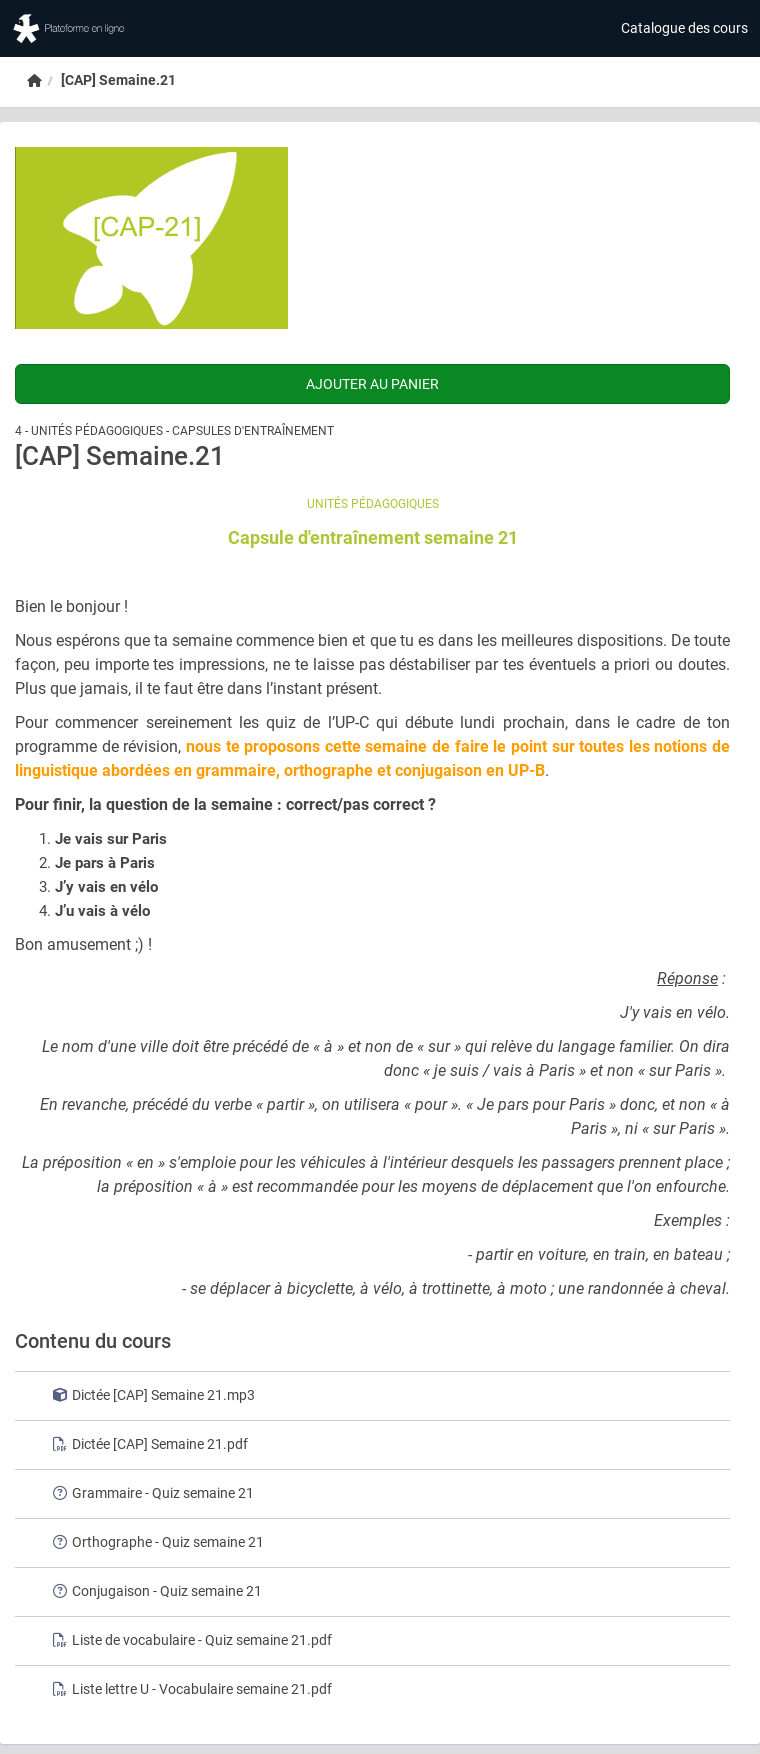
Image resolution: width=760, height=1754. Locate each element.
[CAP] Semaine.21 (118, 80)
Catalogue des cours (684, 28)
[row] (372, 1396)
